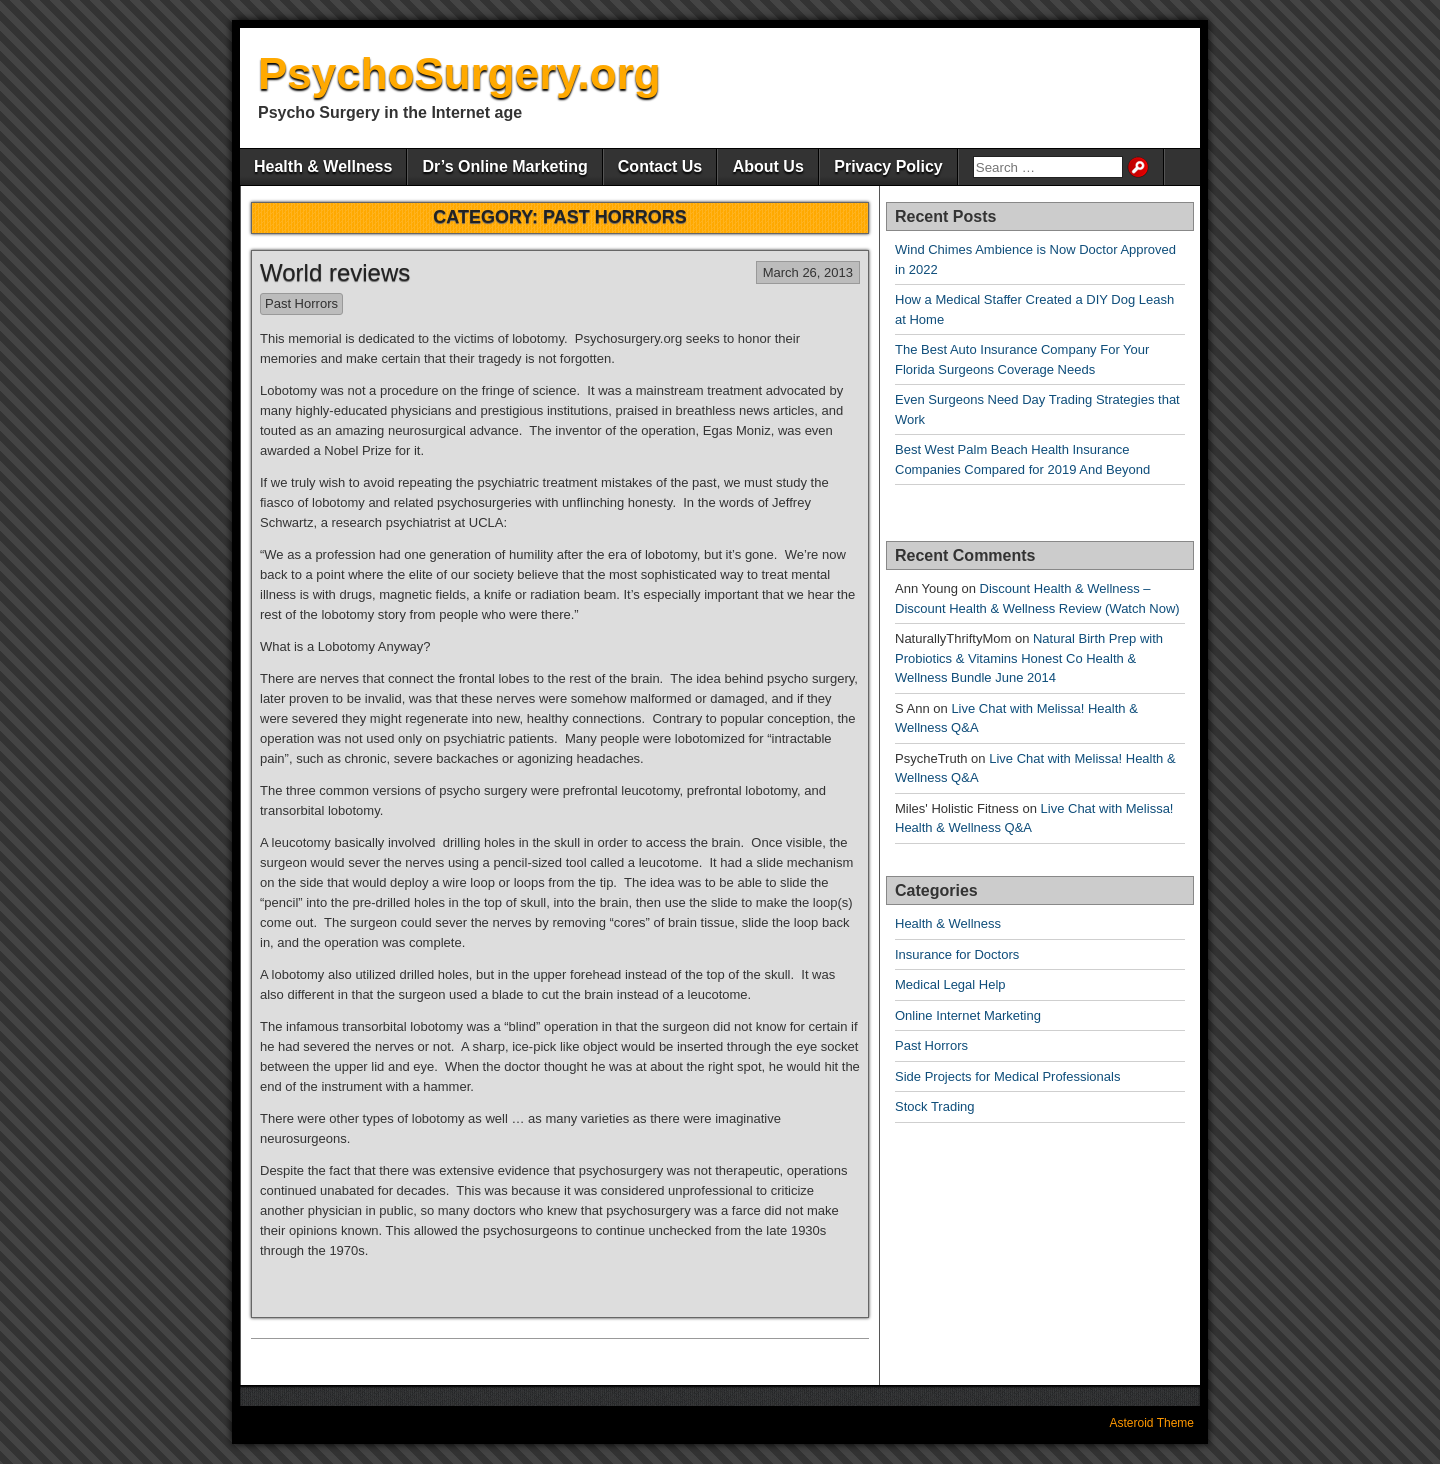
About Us (768, 166)
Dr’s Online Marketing (504, 166)
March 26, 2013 (808, 272)
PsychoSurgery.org (459, 73)
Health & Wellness (323, 166)
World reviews (335, 272)
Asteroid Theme (1152, 1423)
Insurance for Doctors (957, 954)
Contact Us (660, 166)
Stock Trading (935, 1106)
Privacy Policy (888, 166)
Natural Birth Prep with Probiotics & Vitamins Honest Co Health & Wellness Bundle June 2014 (1029, 658)
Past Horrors (301, 303)
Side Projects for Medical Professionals (1007, 1076)
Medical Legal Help (950, 984)
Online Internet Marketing (968, 1015)
